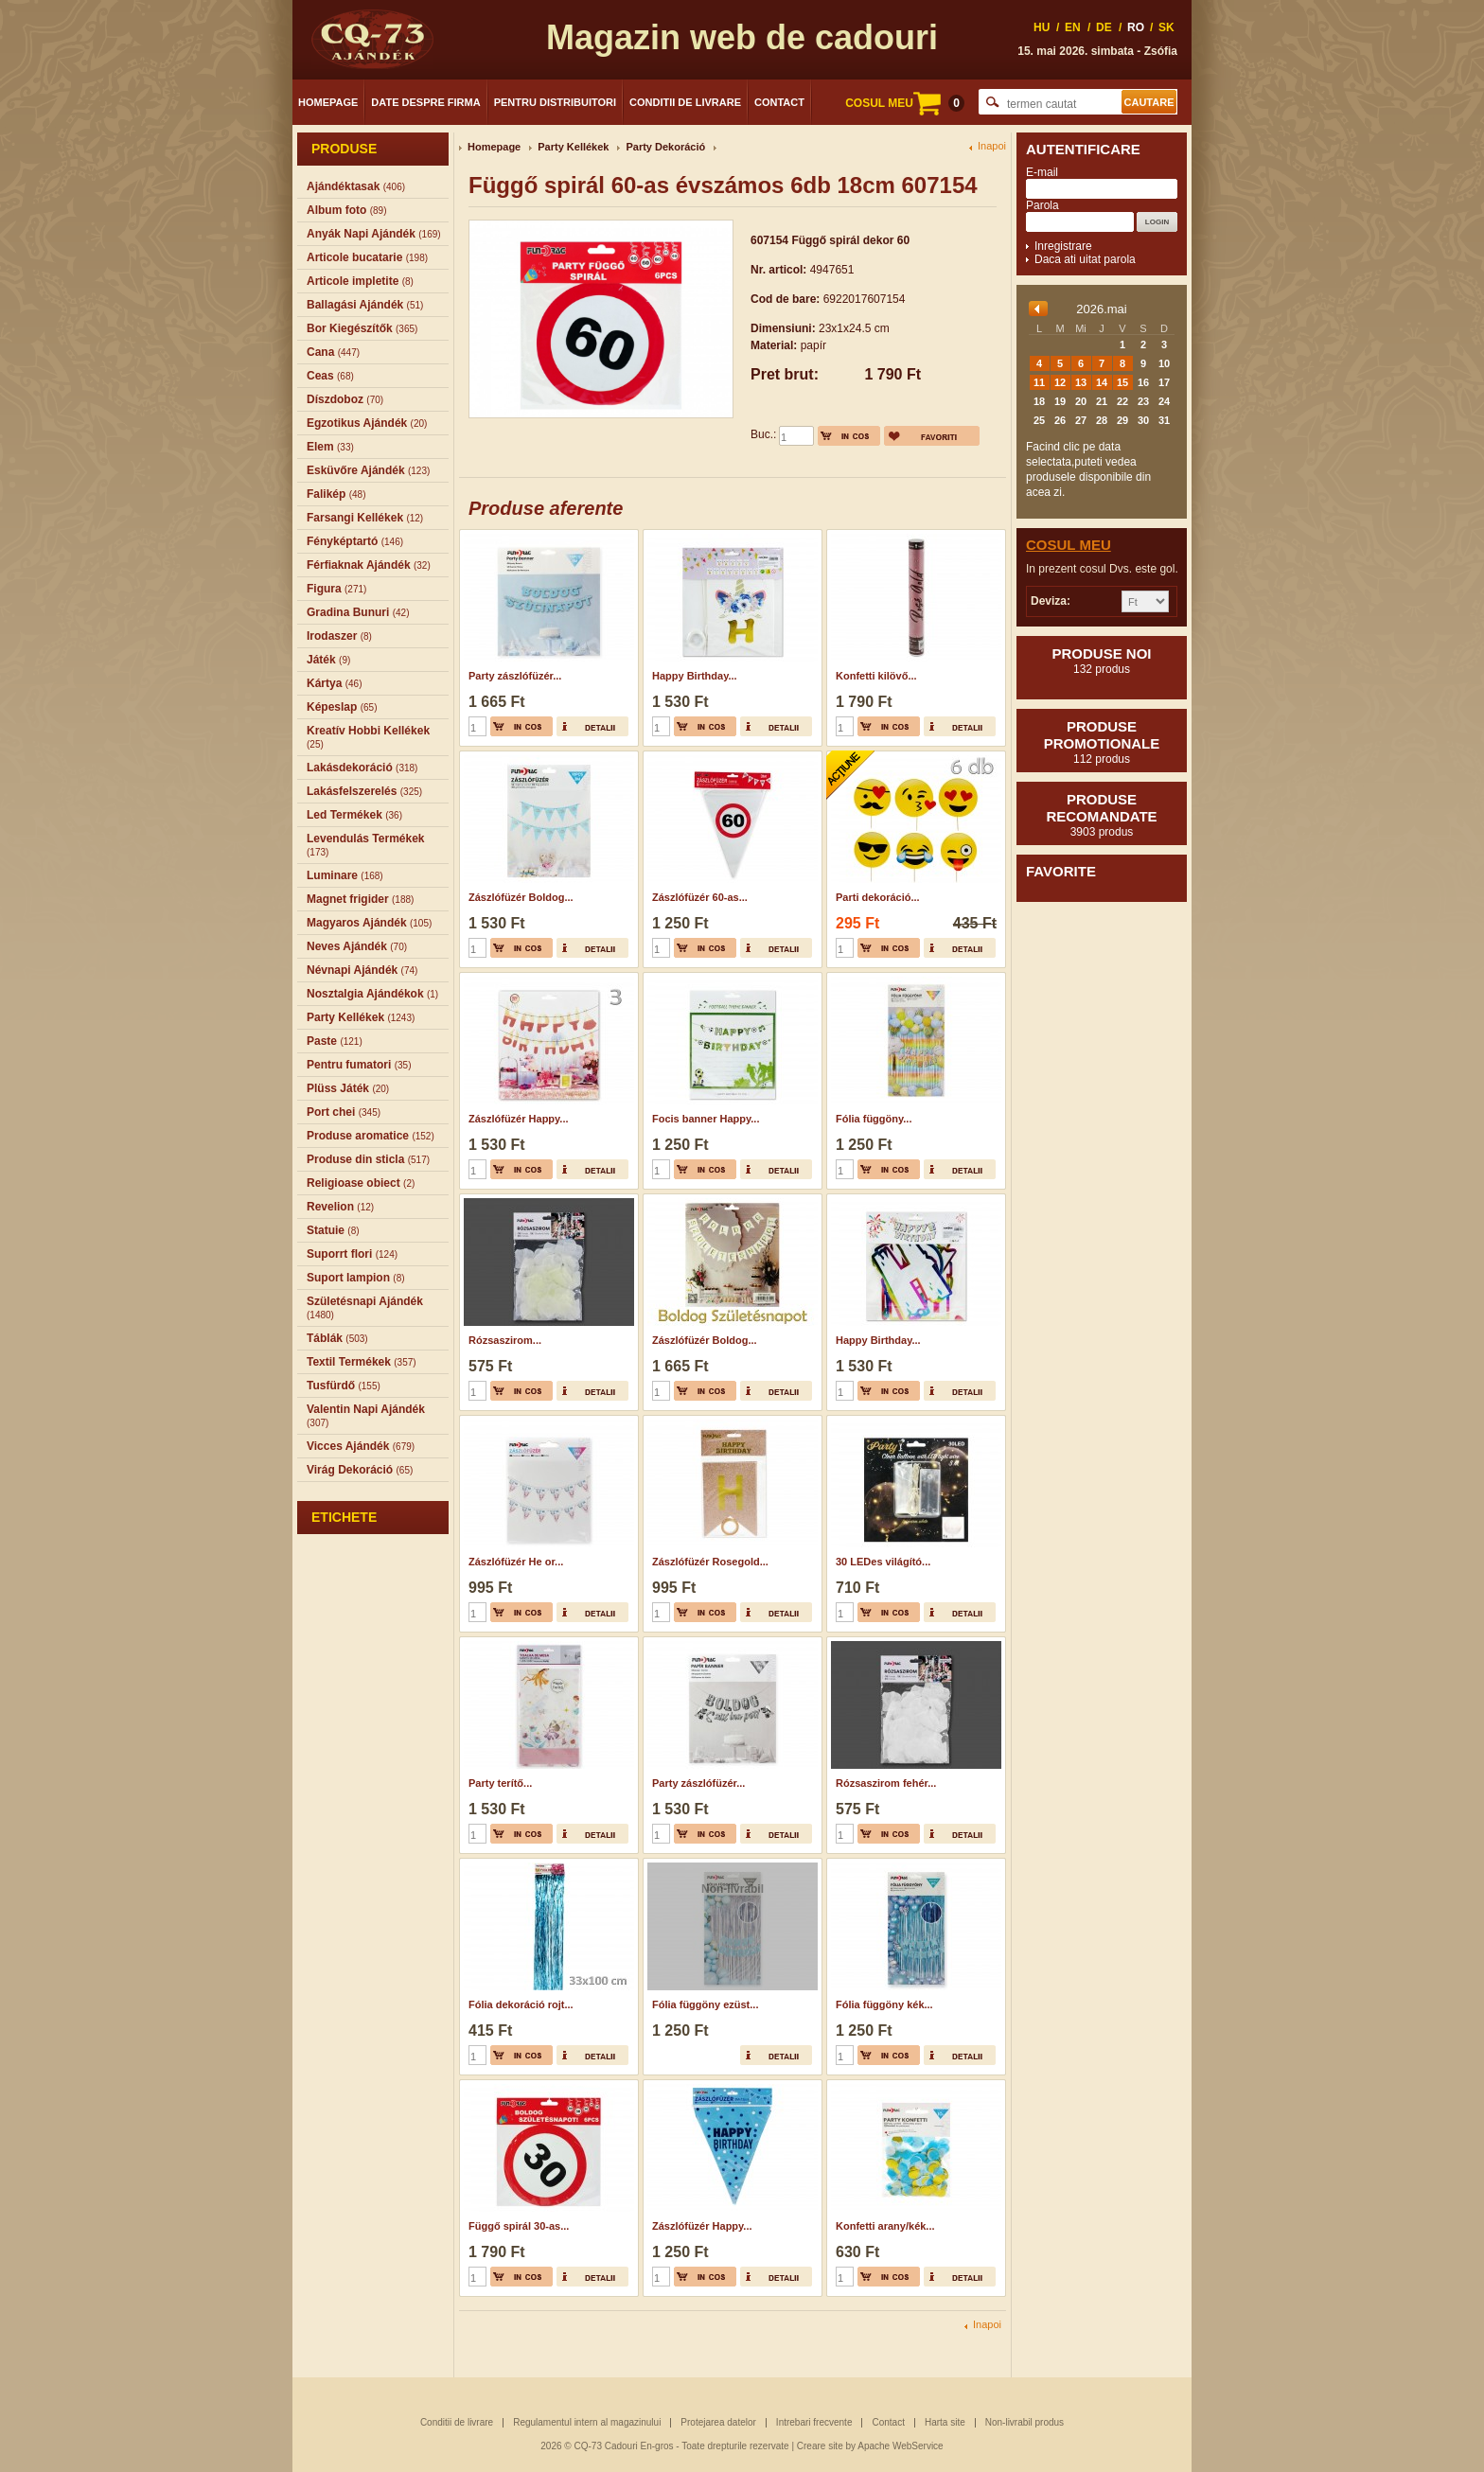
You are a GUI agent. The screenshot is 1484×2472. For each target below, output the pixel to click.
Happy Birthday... (694, 675)
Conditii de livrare (685, 102)
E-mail (1042, 172)
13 (1080, 382)
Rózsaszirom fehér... (886, 1783)
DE (1104, 27)
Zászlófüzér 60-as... (700, 897)
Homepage (328, 102)
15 (1122, 382)
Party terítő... (500, 1783)
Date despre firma (425, 102)
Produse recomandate (1101, 815)
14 (1101, 382)
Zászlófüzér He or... (515, 1561)
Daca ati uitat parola (1085, 259)
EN (1073, 27)
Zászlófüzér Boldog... (521, 897)
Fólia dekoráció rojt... (521, 2004)
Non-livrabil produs (1024, 2422)
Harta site (945, 2422)
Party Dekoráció (665, 146)
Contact (779, 102)
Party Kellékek (573, 146)
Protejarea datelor (718, 2422)
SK (1166, 27)
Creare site (820, 2446)
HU (1042, 27)
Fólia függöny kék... (884, 2004)
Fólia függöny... (873, 1118)
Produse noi (1101, 660)
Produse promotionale (1101, 742)
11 (1039, 382)
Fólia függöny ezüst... (705, 2004)
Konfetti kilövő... (876, 675)
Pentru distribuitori (555, 102)
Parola (1042, 205)
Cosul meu (1068, 545)
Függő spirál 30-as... (518, 2226)
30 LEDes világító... (883, 1561)
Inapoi (992, 146)
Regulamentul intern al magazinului (587, 2422)
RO (1135, 27)
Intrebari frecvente (814, 2422)
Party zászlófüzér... (514, 675)
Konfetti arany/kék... (885, 2226)
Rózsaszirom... (504, 1340)
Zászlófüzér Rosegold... (710, 1561)
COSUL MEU (904, 103)
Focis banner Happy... (706, 1118)
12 (1060, 382)
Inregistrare (1063, 246)
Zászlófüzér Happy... (518, 1118)
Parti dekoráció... (878, 897)
